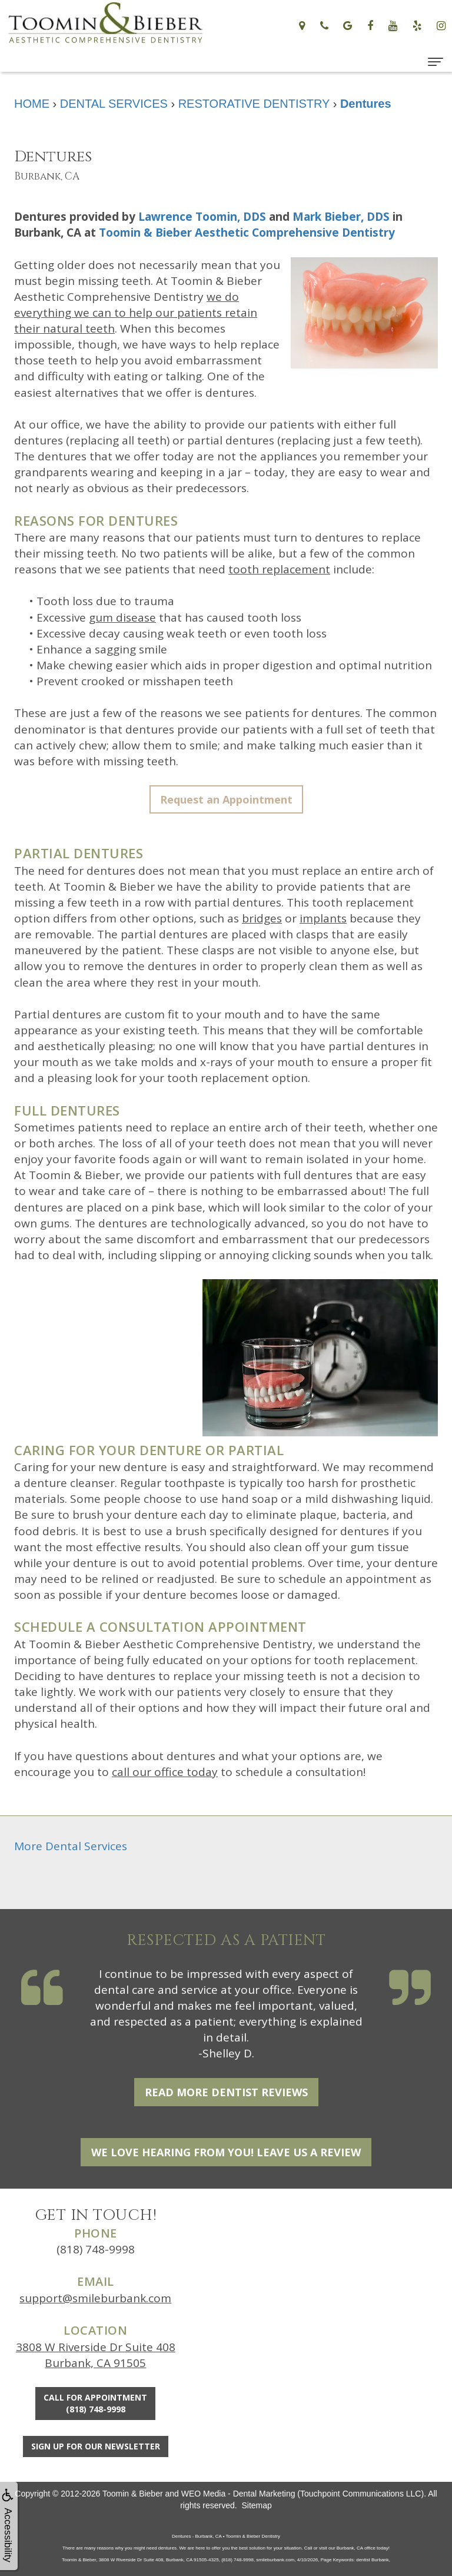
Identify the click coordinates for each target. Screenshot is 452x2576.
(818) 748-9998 (95, 2249)
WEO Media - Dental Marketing (238, 2493)
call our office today (165, 1772)
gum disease (122, 617)
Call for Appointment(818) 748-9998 (95, 2403)
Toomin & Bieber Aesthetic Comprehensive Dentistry (247, 232)
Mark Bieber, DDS (341, 216)
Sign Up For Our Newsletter (95, 2446)
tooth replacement (279, 569)
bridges (262, 918)
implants (323, 918)
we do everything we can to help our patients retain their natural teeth (135, 312)
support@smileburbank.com (95, 2298)
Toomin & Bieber (132, 2493)
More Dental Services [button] (70, 1846)
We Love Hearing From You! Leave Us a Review (226, 2152)
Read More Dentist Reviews (226, 2092)
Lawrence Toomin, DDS (202, 216)
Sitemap (256, 2505)
